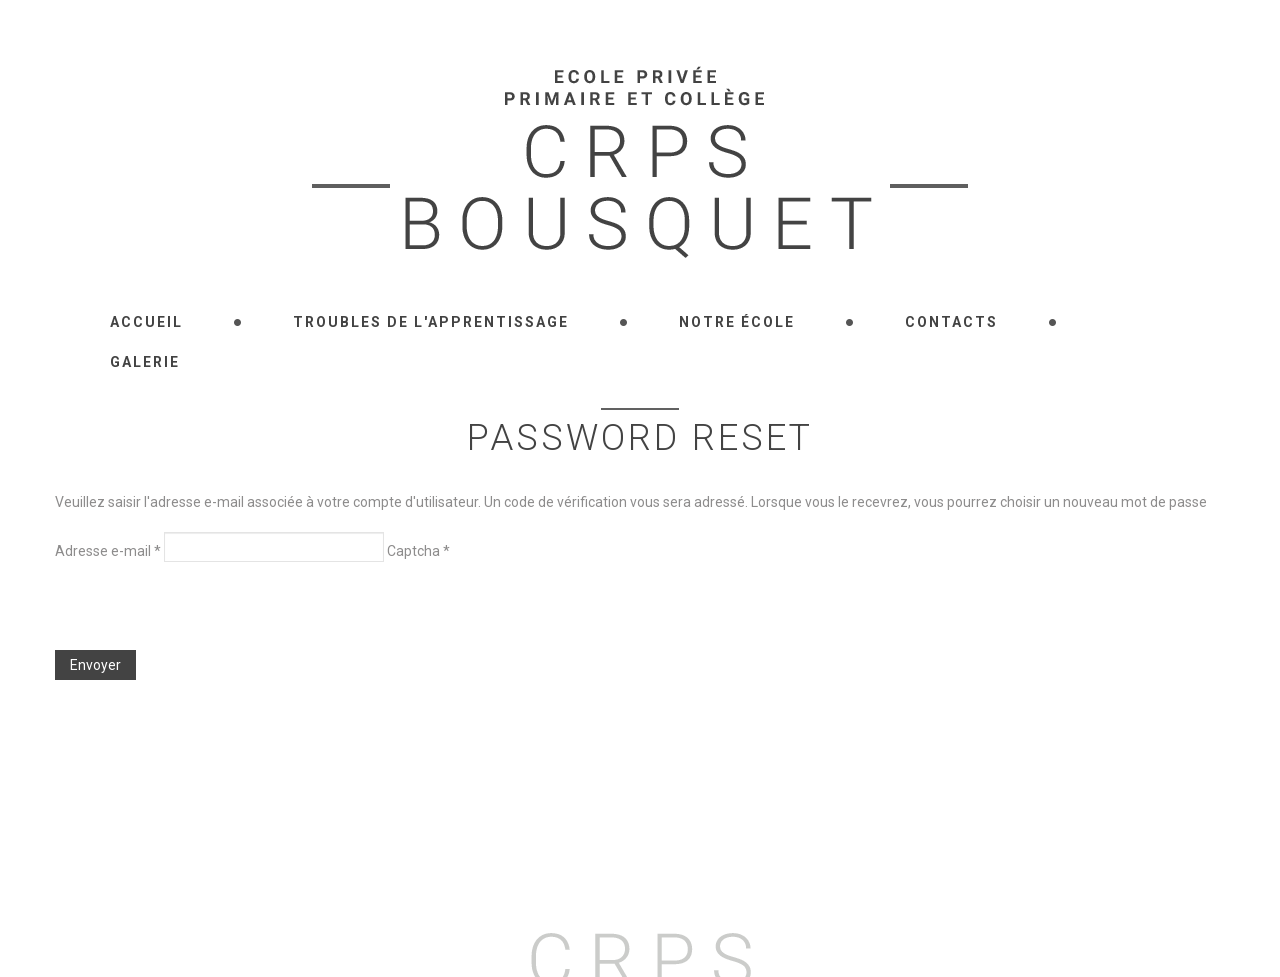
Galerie (145, 362)
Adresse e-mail (108, 551)
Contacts (951, 322)
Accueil (146, 322)
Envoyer (95, 665)
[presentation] (207, 611)
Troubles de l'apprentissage (431, 322)
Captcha (418, 551)
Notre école (737, 322)
